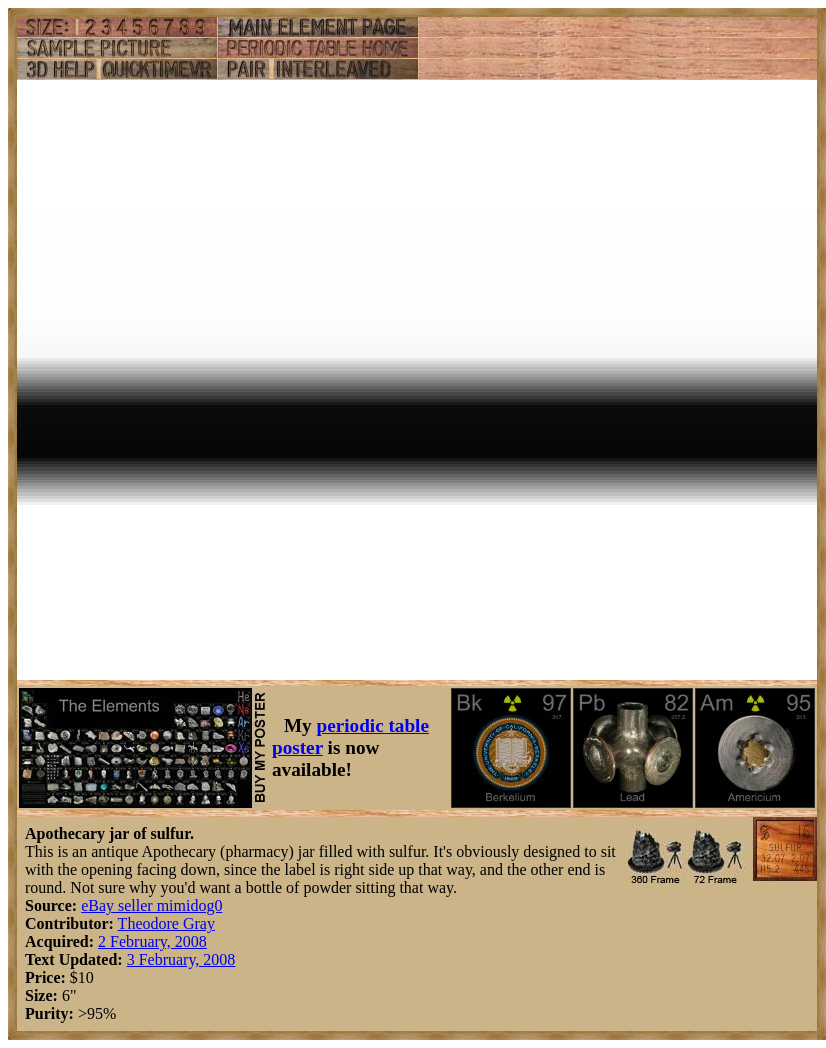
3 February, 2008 (181, 959)
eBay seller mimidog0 (151, 905)
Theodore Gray (166, 923)
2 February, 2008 (152, 941)
